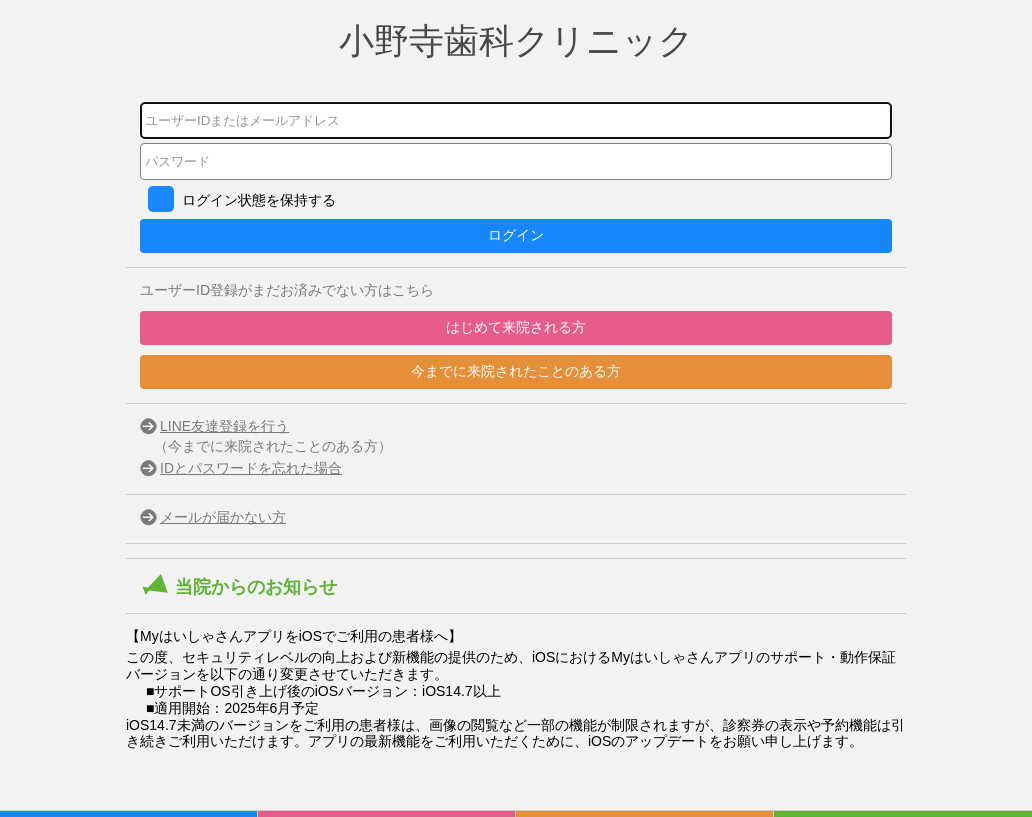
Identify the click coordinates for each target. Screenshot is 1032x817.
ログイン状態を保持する (259, 200)
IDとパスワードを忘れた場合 (251, 468)
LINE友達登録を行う (224, 426)
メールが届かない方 (223, 517)
